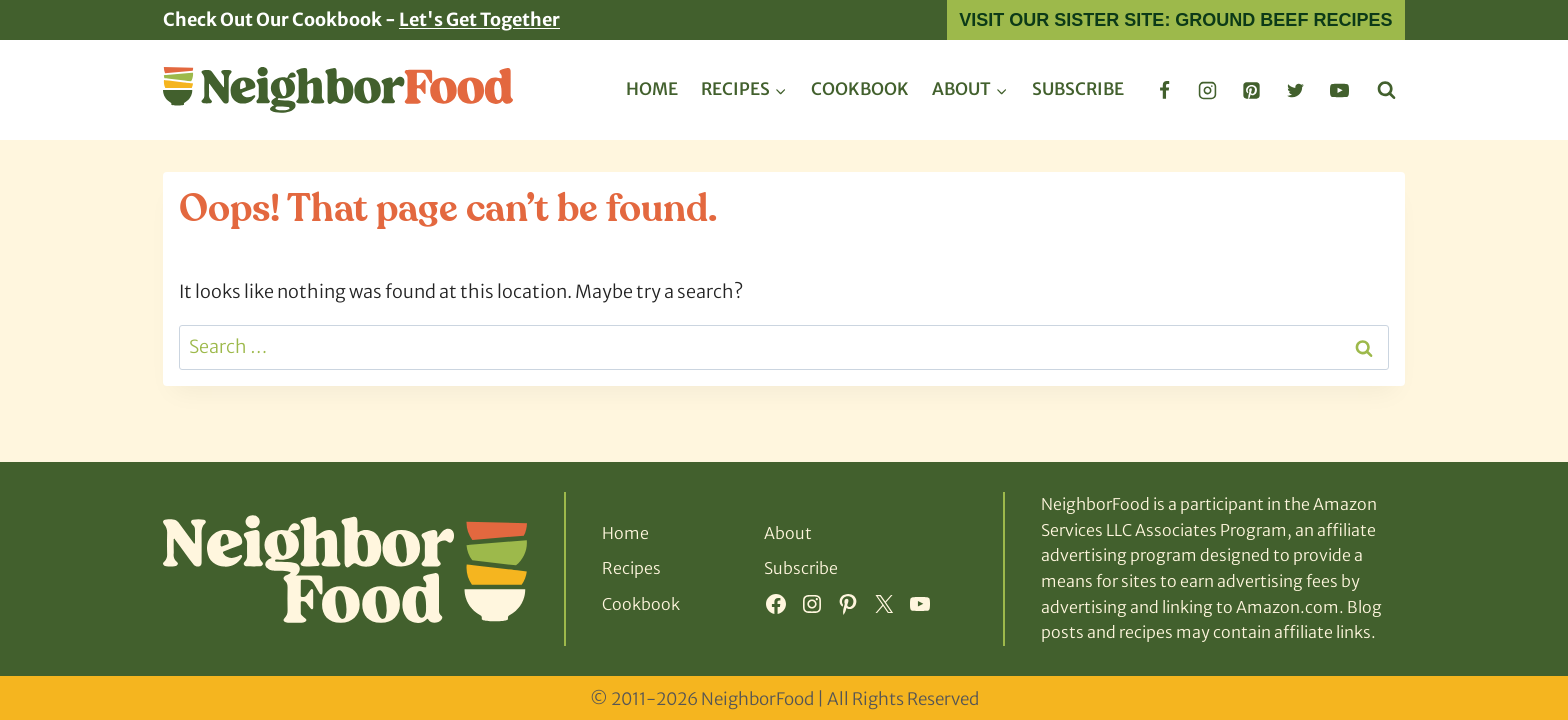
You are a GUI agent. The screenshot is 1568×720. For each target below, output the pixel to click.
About (788, 533)
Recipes (631, 568)
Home (652, 89)
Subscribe (1078, 89)
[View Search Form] (1386, 90)
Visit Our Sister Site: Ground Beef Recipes (1175, 20)
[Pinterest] (1252, 90)
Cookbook (860, 89)
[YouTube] (1339, 90)
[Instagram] (1208, 90)
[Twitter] (1295, 90)
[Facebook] (1164, 90)
